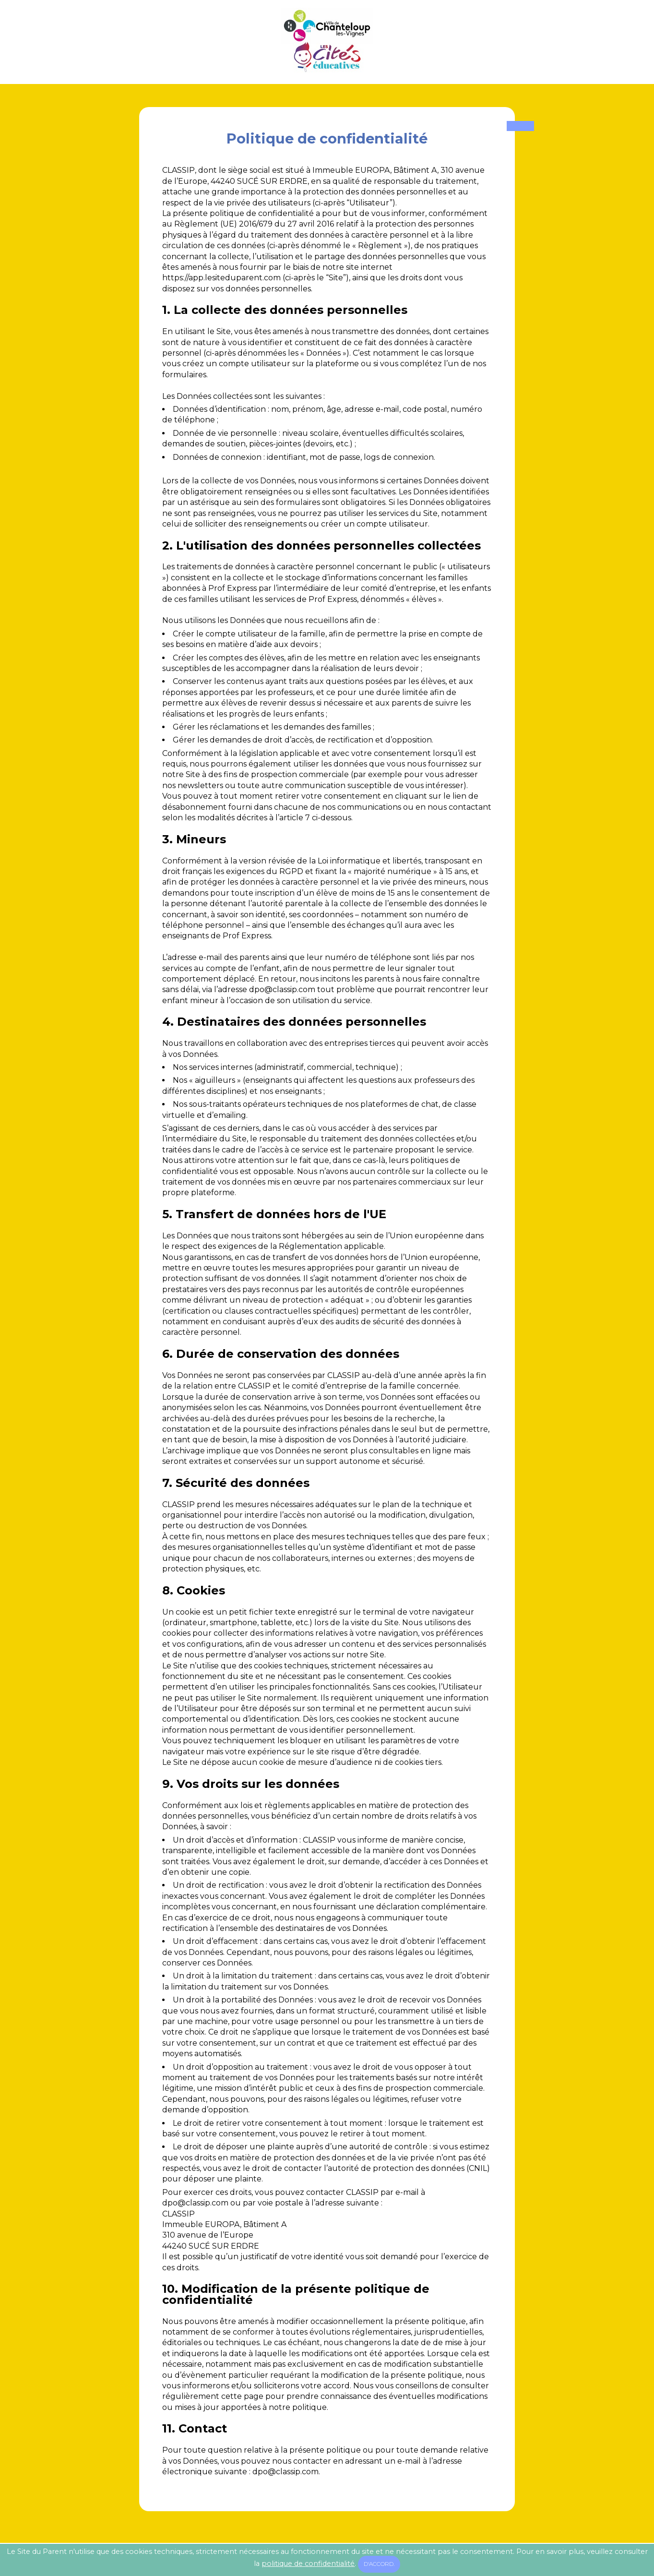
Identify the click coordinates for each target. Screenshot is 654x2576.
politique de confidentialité (308, 2563)
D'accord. (379, 2564)
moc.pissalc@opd (282, 989)
